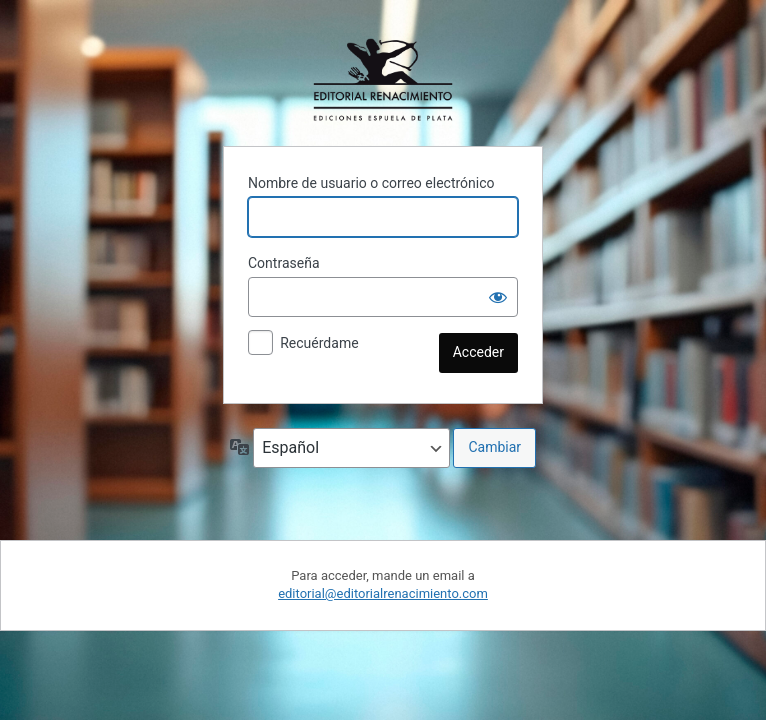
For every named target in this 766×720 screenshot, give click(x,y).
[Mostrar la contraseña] (498, 297)
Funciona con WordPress (383, 80)
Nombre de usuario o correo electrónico (371, 183)
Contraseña (284, 263)
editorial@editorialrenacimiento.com (383, 593)
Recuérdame (319, 343)
